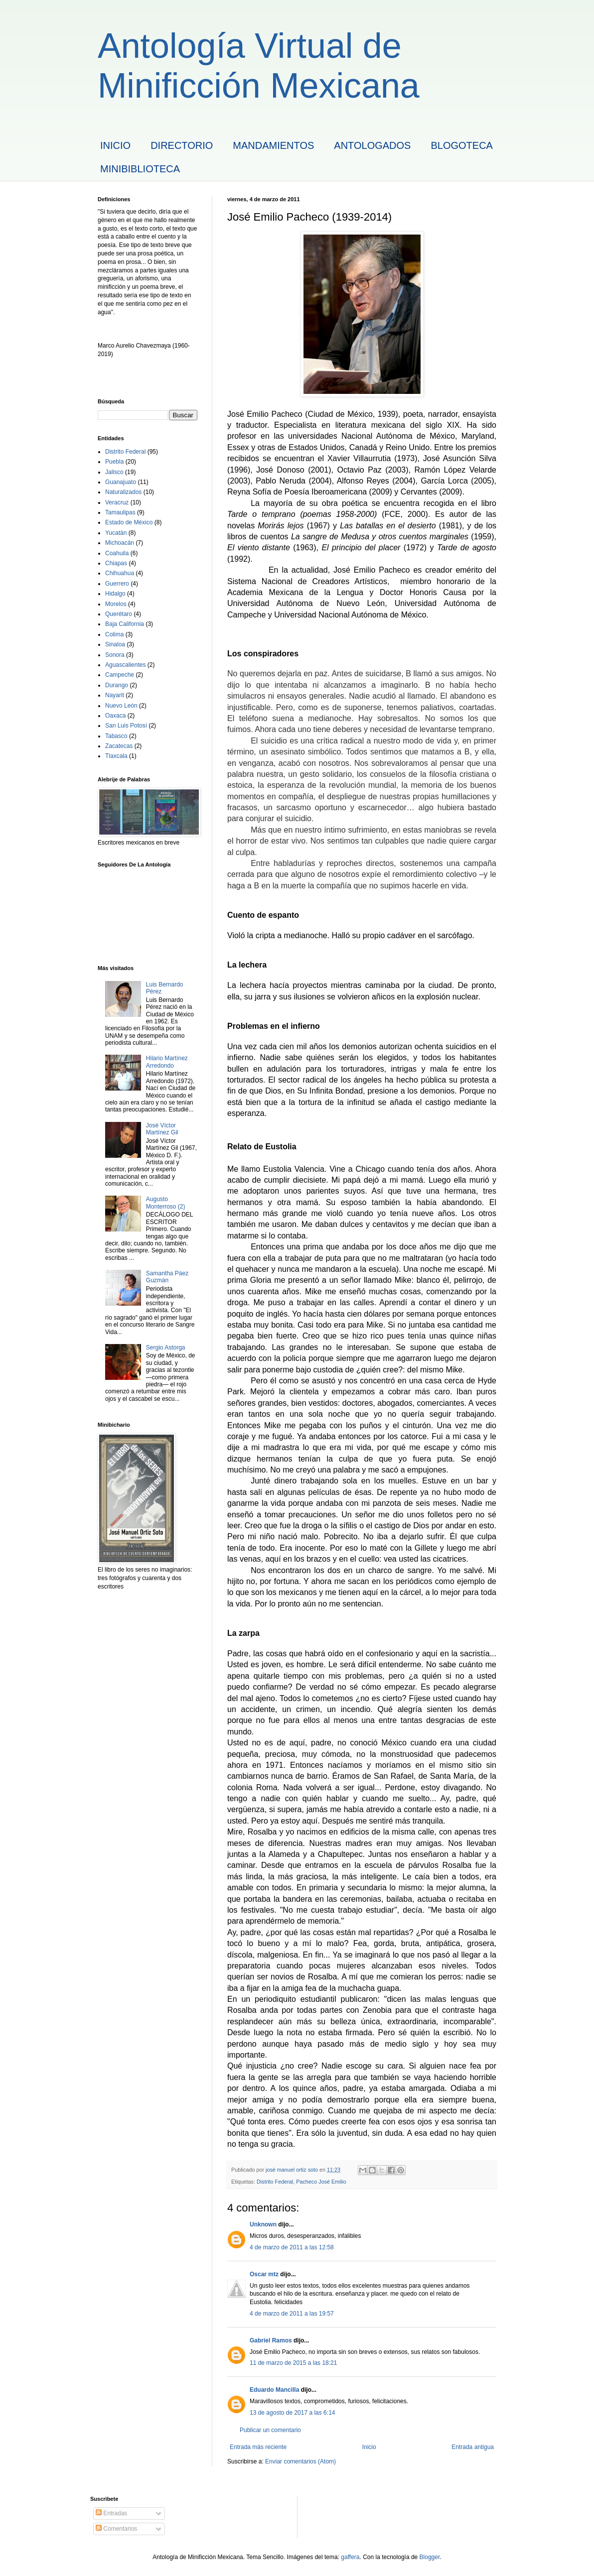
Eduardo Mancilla (274, 2389)
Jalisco (114, 472)
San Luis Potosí (126, 725)
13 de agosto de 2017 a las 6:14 (292, 2412)
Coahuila (117, 553)
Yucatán (116, 532)
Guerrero (117, 583)
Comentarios (116, 2528)
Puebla (114, 461)
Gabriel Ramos (271, 2340)
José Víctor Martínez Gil (162, 1129)
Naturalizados (123, 492)
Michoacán (119, 542)
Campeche (119, 674)
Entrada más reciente (258, 2447)
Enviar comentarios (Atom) (300, 2461)
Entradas (111, 2513)
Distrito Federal (275, 2182)
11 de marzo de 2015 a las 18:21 (293, 2362)
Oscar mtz (264, 2274)
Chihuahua (119, 573)
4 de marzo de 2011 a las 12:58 (292, 2247)
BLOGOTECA (461, 145)
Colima (114, 634)
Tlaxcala (116, 755)
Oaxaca (115, 715)
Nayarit (114, 695)
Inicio (369, 2447)
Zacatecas (119, 745)
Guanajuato (120, 482)
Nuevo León (121, 705)
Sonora (115, 654)
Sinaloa (115, 644)
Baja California (124, 623)
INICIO (115, 145)
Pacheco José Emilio (321, 2182)
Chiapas (116, 563)
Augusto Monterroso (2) (165, 1203)
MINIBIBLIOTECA (140, 168)
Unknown (263, 2224)
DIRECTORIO (181, 145)
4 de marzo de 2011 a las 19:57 (292, 2313)
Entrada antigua (472, 2447)
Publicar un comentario (270, 2430)
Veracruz (117, 502)
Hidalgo (115, 593)
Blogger (430, 2557)
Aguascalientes (125, 664)
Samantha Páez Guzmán (167, 1277)
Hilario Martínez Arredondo (167, 1062)
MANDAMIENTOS (273, 145)
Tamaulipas (120, 512)
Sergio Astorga (165, 1347)
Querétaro (118, 614)
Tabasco (116, 736)
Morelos (116, 604)
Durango (116, 685)
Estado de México (128, 522)
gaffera (350, 2557)
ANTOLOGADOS (372, 145)
